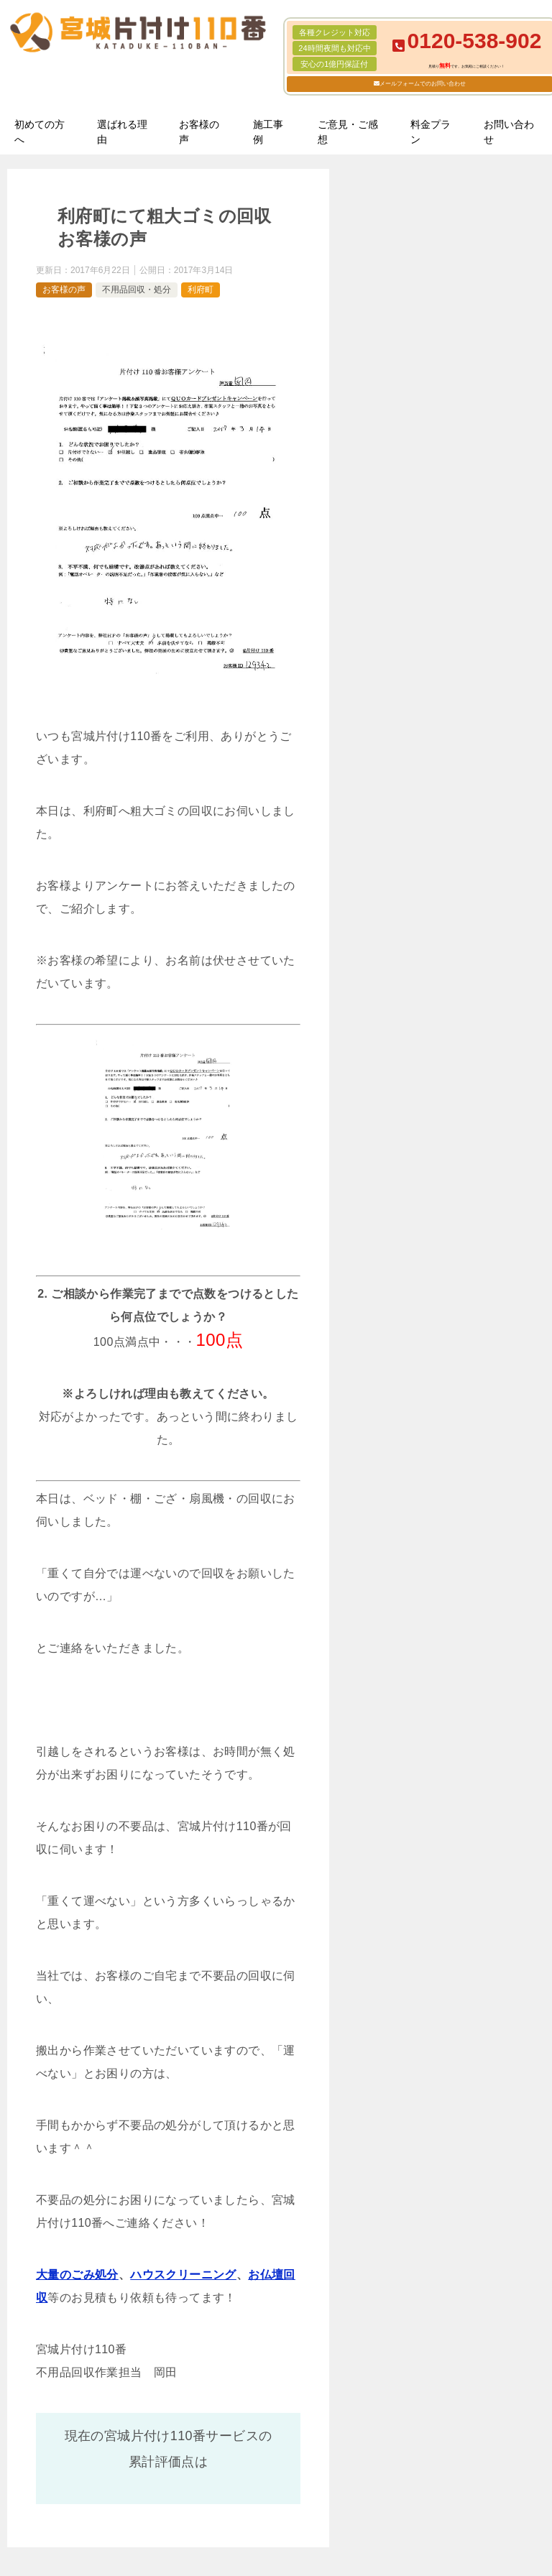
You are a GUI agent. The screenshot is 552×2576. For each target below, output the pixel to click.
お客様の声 (199, 132)
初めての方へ (39, 132)
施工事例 (268, 132)
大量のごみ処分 (77, 2274)
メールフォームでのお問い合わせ (423, 83)
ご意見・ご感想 (348, 132)
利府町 (200, 290)
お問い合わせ (509, 132)
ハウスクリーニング (183, 2274)
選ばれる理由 (122, 132)
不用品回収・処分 (136, 290)
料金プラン (430, 132)
